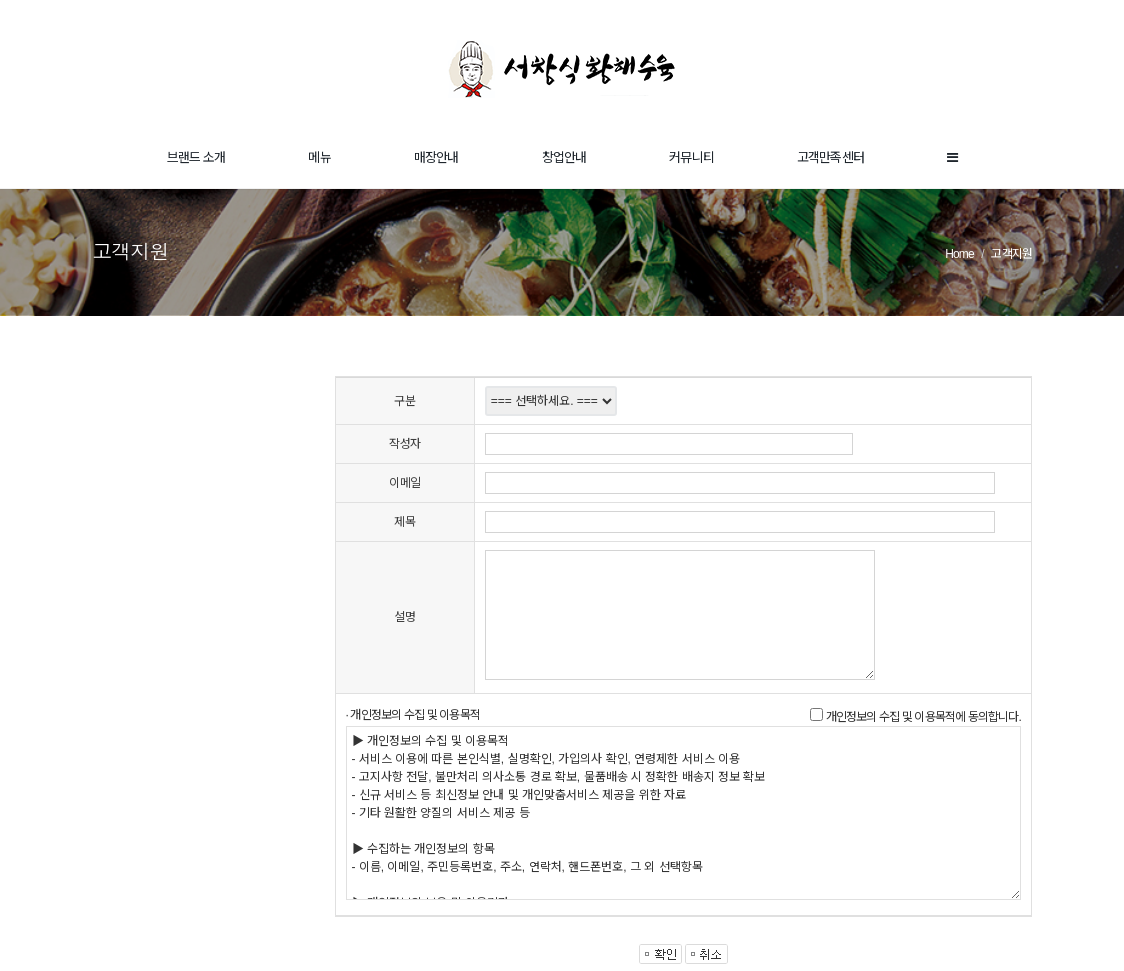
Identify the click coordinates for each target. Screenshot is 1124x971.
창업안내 (564, 157)
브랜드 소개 (196, 157)
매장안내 (436, 157)
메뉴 (319, 157)
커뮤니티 (691, 157)
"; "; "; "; (551, 401)
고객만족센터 (830, 157)
